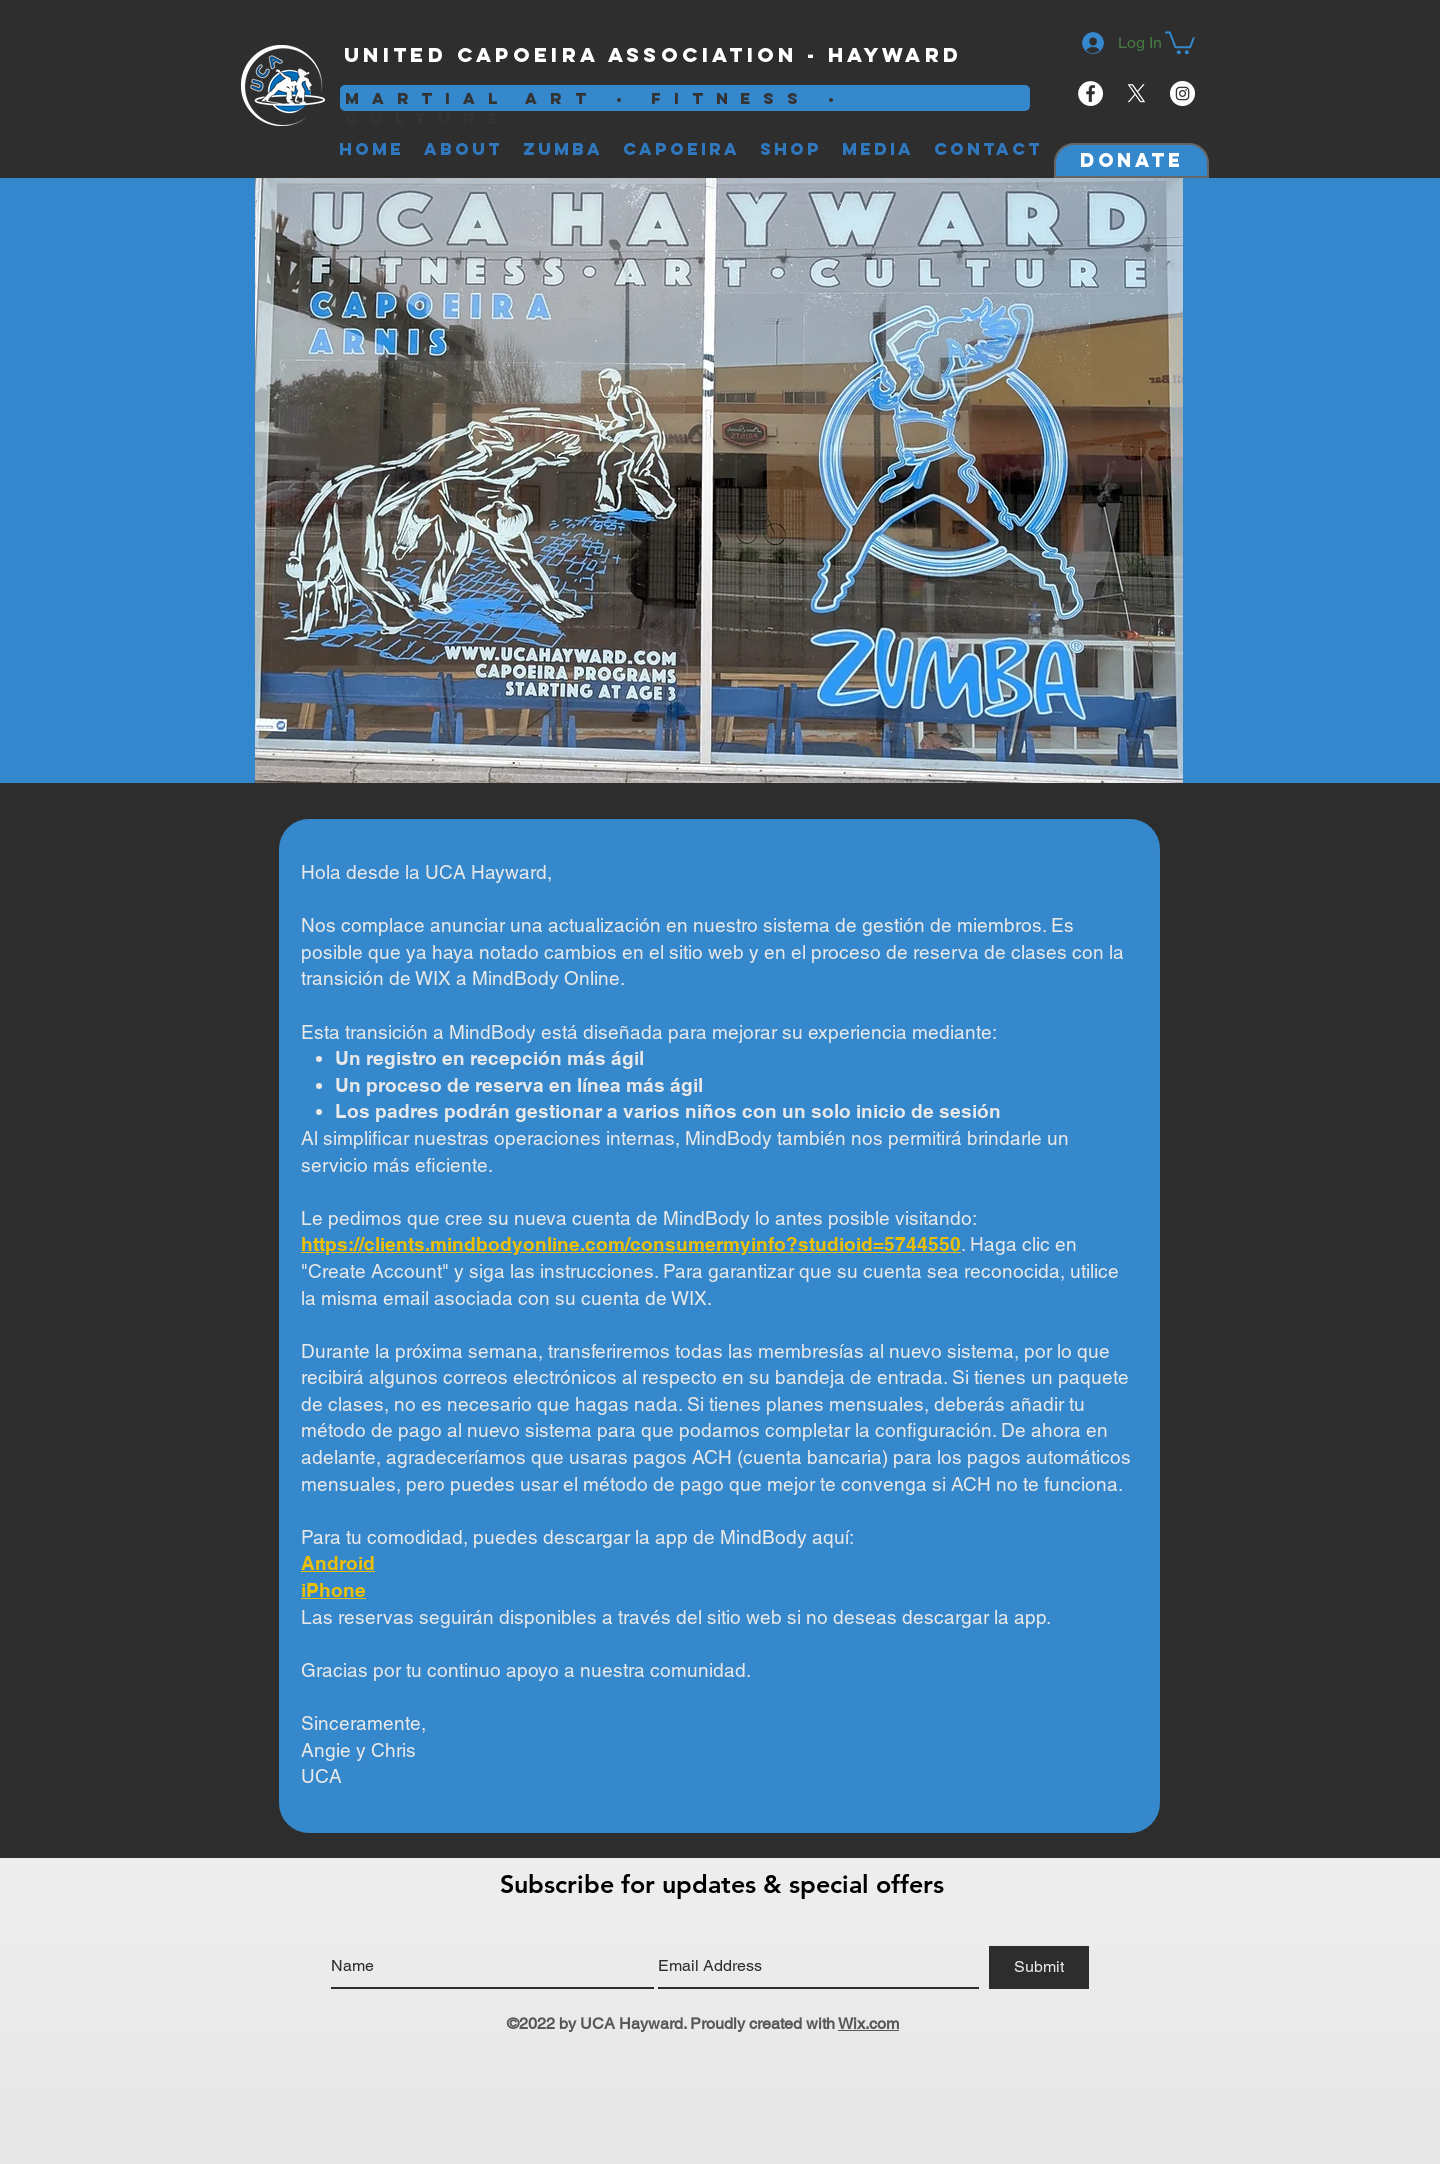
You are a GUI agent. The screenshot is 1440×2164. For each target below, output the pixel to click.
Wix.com (868, 2023)
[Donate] (1131, 160)
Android (338, 1563)
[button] (1180, 41)
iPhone (333, 1590)
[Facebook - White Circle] (1090, 93)
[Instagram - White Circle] (1182, 93)
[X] (1136, 93)
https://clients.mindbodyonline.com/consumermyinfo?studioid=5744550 (631, 1244)
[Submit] (1039, 1967)
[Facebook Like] (1000, 56)
